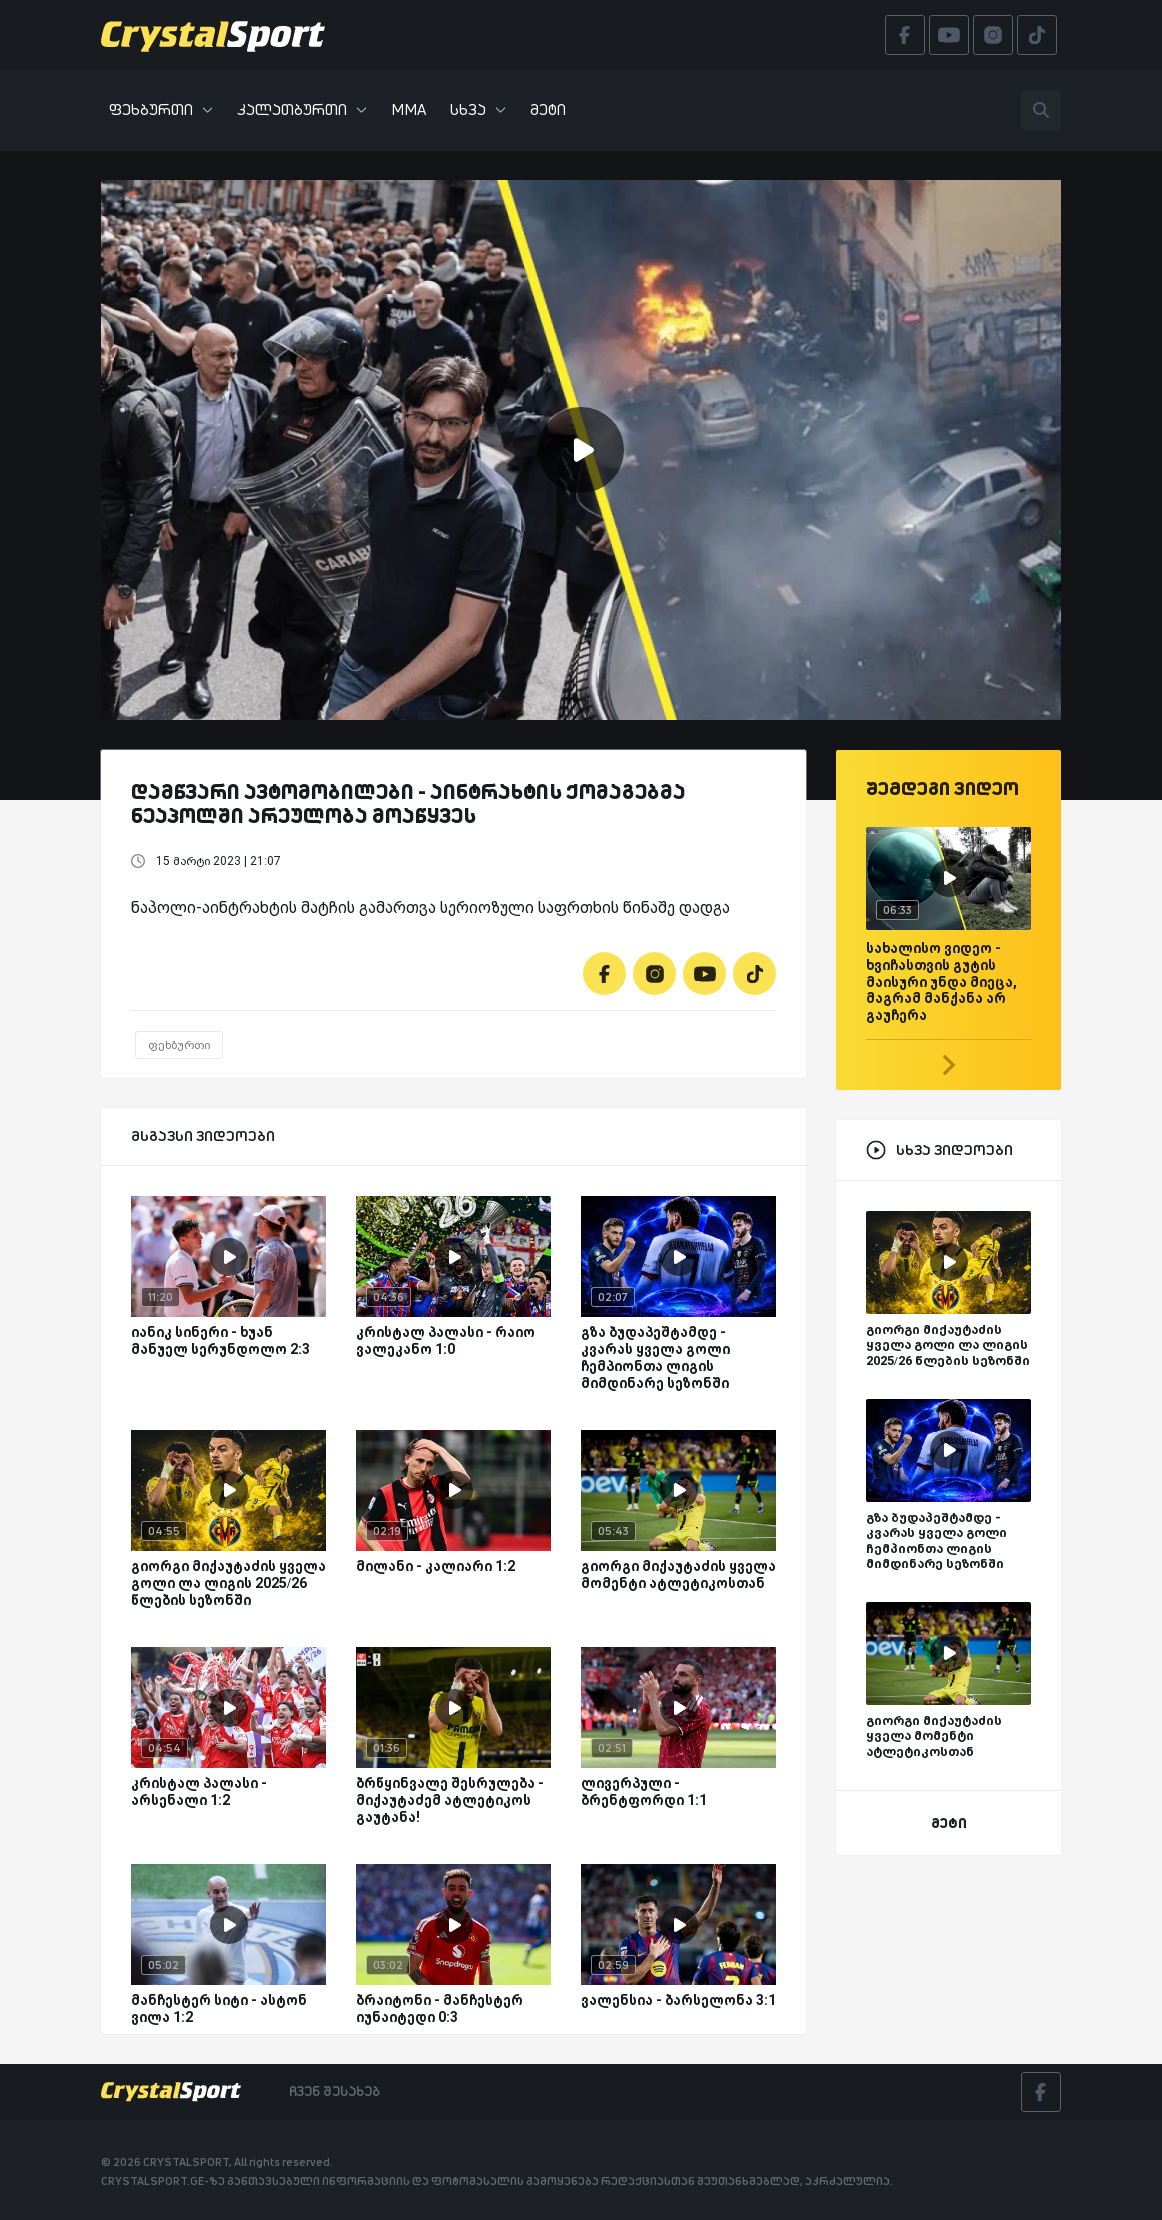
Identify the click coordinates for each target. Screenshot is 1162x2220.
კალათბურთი (302, 109)
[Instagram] (654, 973)
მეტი (548, 109)
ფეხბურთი (161, 109)
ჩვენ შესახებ (334, 2091)
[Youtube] (704, 973)
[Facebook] (604, 973)
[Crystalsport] (213, 35)
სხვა (478, 109)
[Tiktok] (754, 973)
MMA (408, 109)
